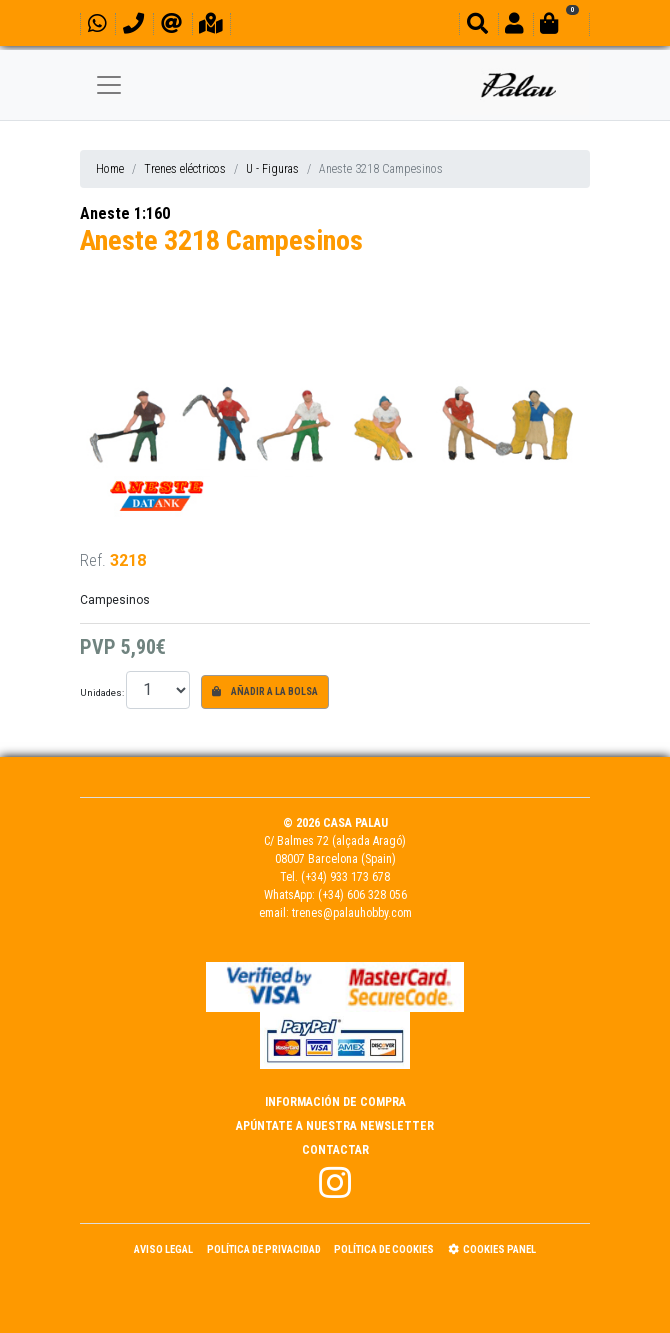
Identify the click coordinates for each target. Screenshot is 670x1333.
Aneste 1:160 (125, 213)
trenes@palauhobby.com (352, 913)
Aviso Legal (163, 1249)
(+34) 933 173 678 (345, 877)
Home (110, 169)
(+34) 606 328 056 (362, 895)
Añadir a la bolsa (265, 691)
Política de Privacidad (264, 1249)
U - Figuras (272, 169)
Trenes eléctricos (185, 169)
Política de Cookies (384, 1249)
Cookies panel (492, 1249)
